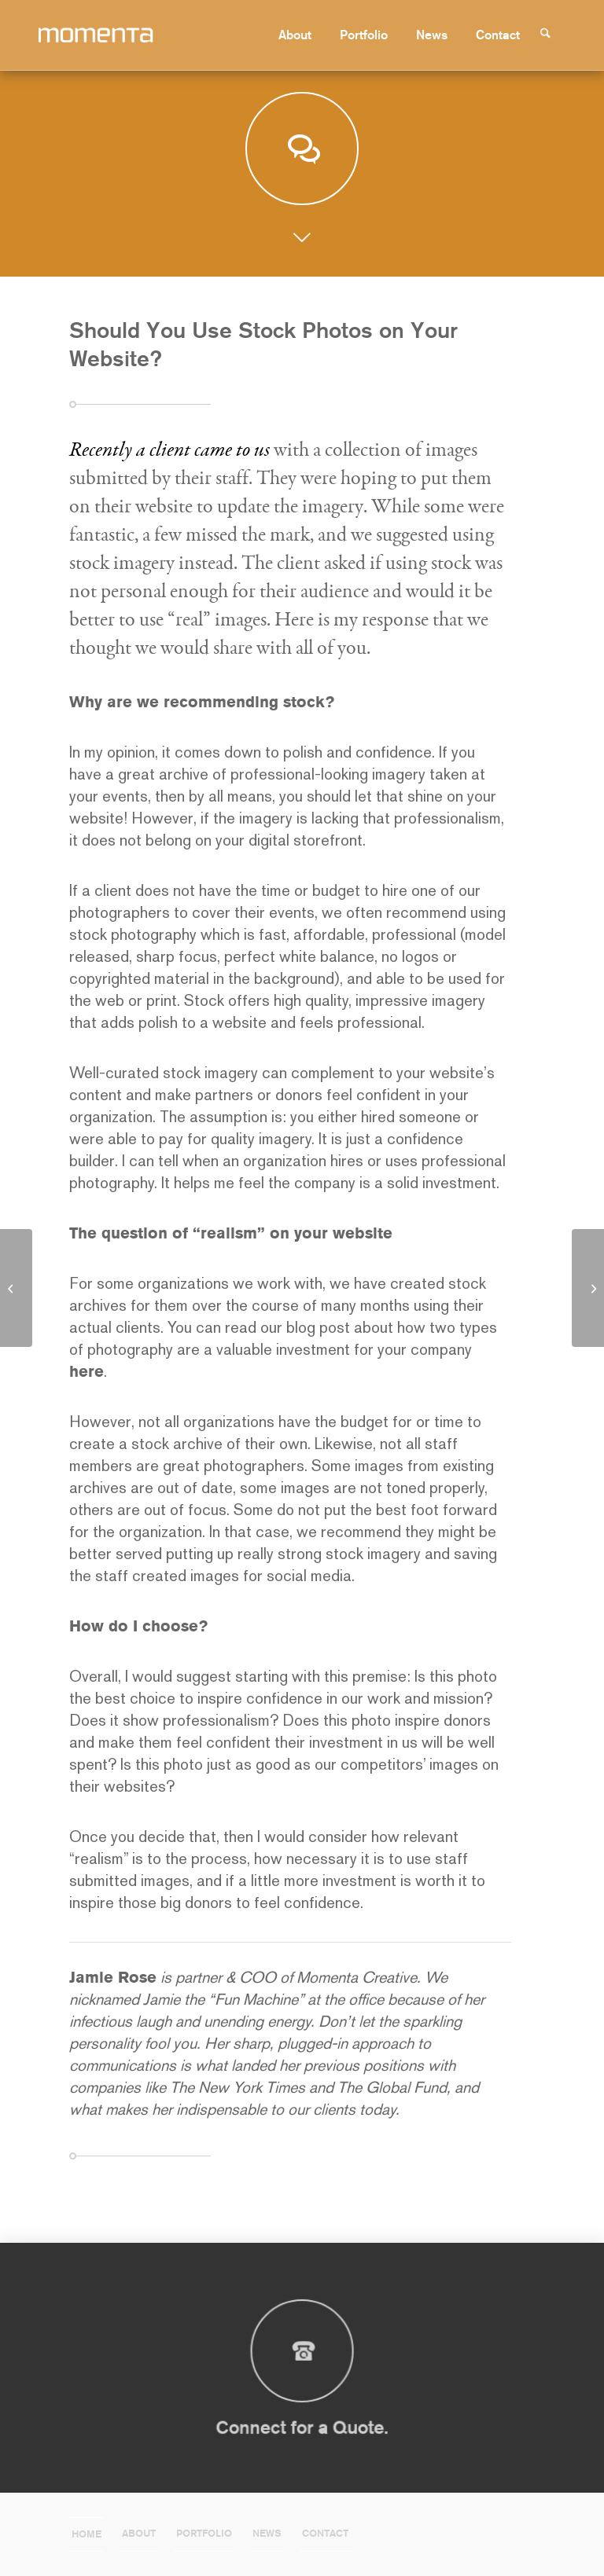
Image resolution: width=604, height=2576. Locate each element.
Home (86, 2534)
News (267, 2533)
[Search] (551, 35)
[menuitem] (301, 35)
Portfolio (204, 2533)
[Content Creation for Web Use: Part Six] (16, 1288)
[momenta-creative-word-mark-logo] (122, 35)
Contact (325, 2533)
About (139, 2533)
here (86, 1371)
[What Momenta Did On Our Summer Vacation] (588, 1288)
